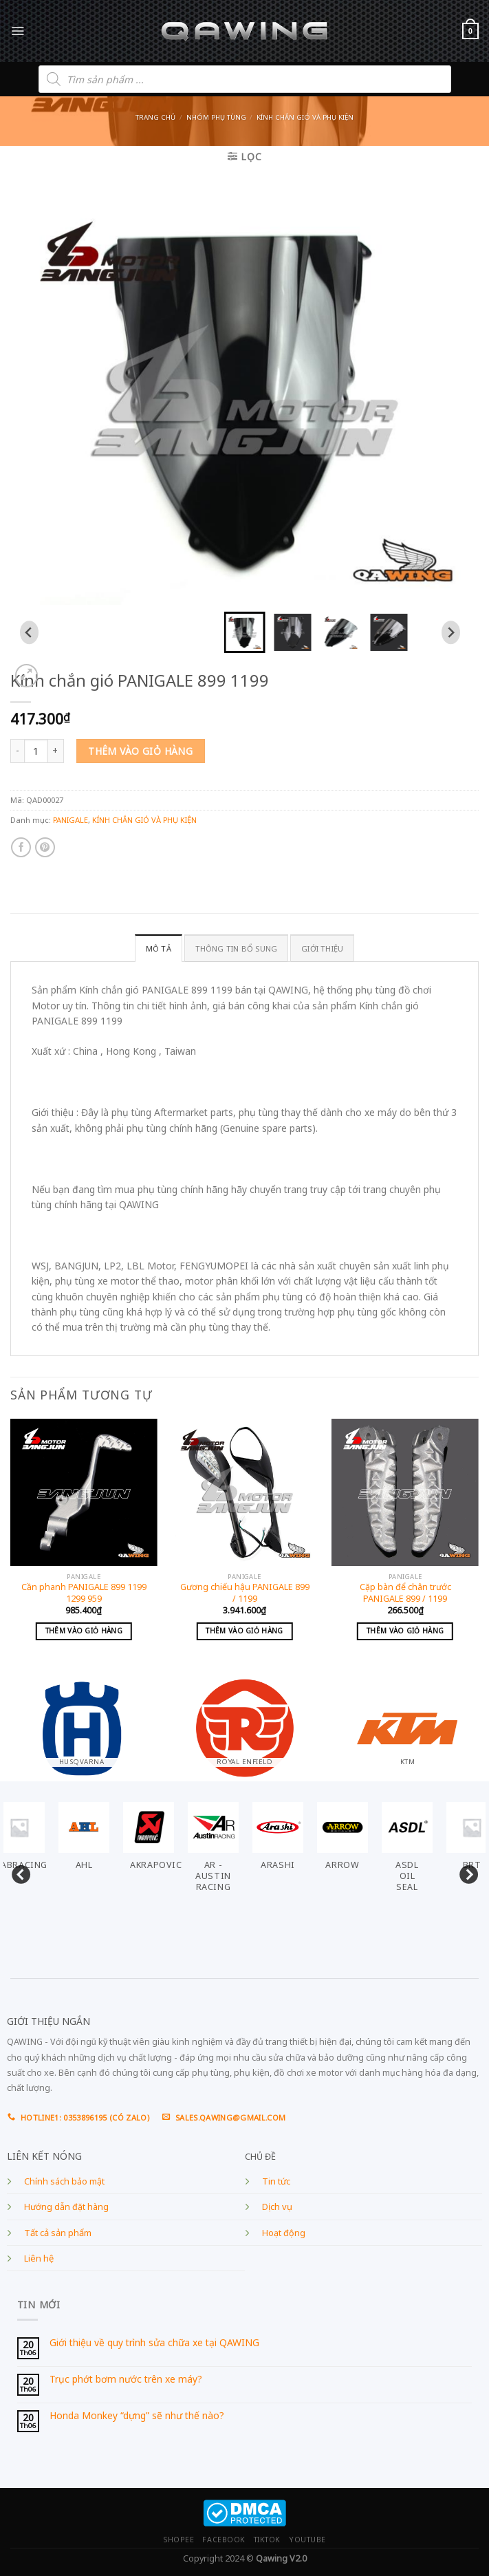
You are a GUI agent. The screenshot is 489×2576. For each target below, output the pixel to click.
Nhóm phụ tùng (216, 117)
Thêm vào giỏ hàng (140, 751)
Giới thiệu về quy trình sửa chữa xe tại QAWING (154, 2343)
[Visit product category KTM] (407, 1722)
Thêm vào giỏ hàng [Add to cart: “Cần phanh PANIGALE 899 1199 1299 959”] (83, 1630)
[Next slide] (451, 632)
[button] (244, 632)
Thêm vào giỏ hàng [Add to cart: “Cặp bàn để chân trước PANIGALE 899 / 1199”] (405, 1630)
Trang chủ (155, 117)
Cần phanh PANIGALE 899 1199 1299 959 (83, 1593)
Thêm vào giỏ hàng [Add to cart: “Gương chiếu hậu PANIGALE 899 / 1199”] (244, 1630)
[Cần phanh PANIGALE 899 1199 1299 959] (83, 1492)
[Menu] (17, 30)
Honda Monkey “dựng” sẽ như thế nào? (137, 2416)
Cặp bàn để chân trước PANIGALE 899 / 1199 (405, 1593)
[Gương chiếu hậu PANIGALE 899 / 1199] (244, 1492)
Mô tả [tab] (158, 948)
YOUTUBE (307, 2539)
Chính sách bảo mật (64, 2181)
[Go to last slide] (29, 632)
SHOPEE (178, 2539)
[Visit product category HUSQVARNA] (81, 1722)
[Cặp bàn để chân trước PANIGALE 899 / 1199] (405, 1492)
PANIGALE (70, 820)
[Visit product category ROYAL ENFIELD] (244, 1722)
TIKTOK (267, 2539)
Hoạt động (283, 2233)
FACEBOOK (223, 2539)
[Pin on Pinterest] (45, 847)
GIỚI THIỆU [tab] (322, 948)
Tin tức (276, 2181)
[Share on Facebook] (21, 847)
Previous (17, 1872)
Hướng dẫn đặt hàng (66, 2207)
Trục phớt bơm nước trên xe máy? (126, 2379)
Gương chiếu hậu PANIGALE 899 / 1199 (244, 1593)
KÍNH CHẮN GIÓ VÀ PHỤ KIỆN (305, 117)
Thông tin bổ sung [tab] (236, 948)
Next (465, 1872)
